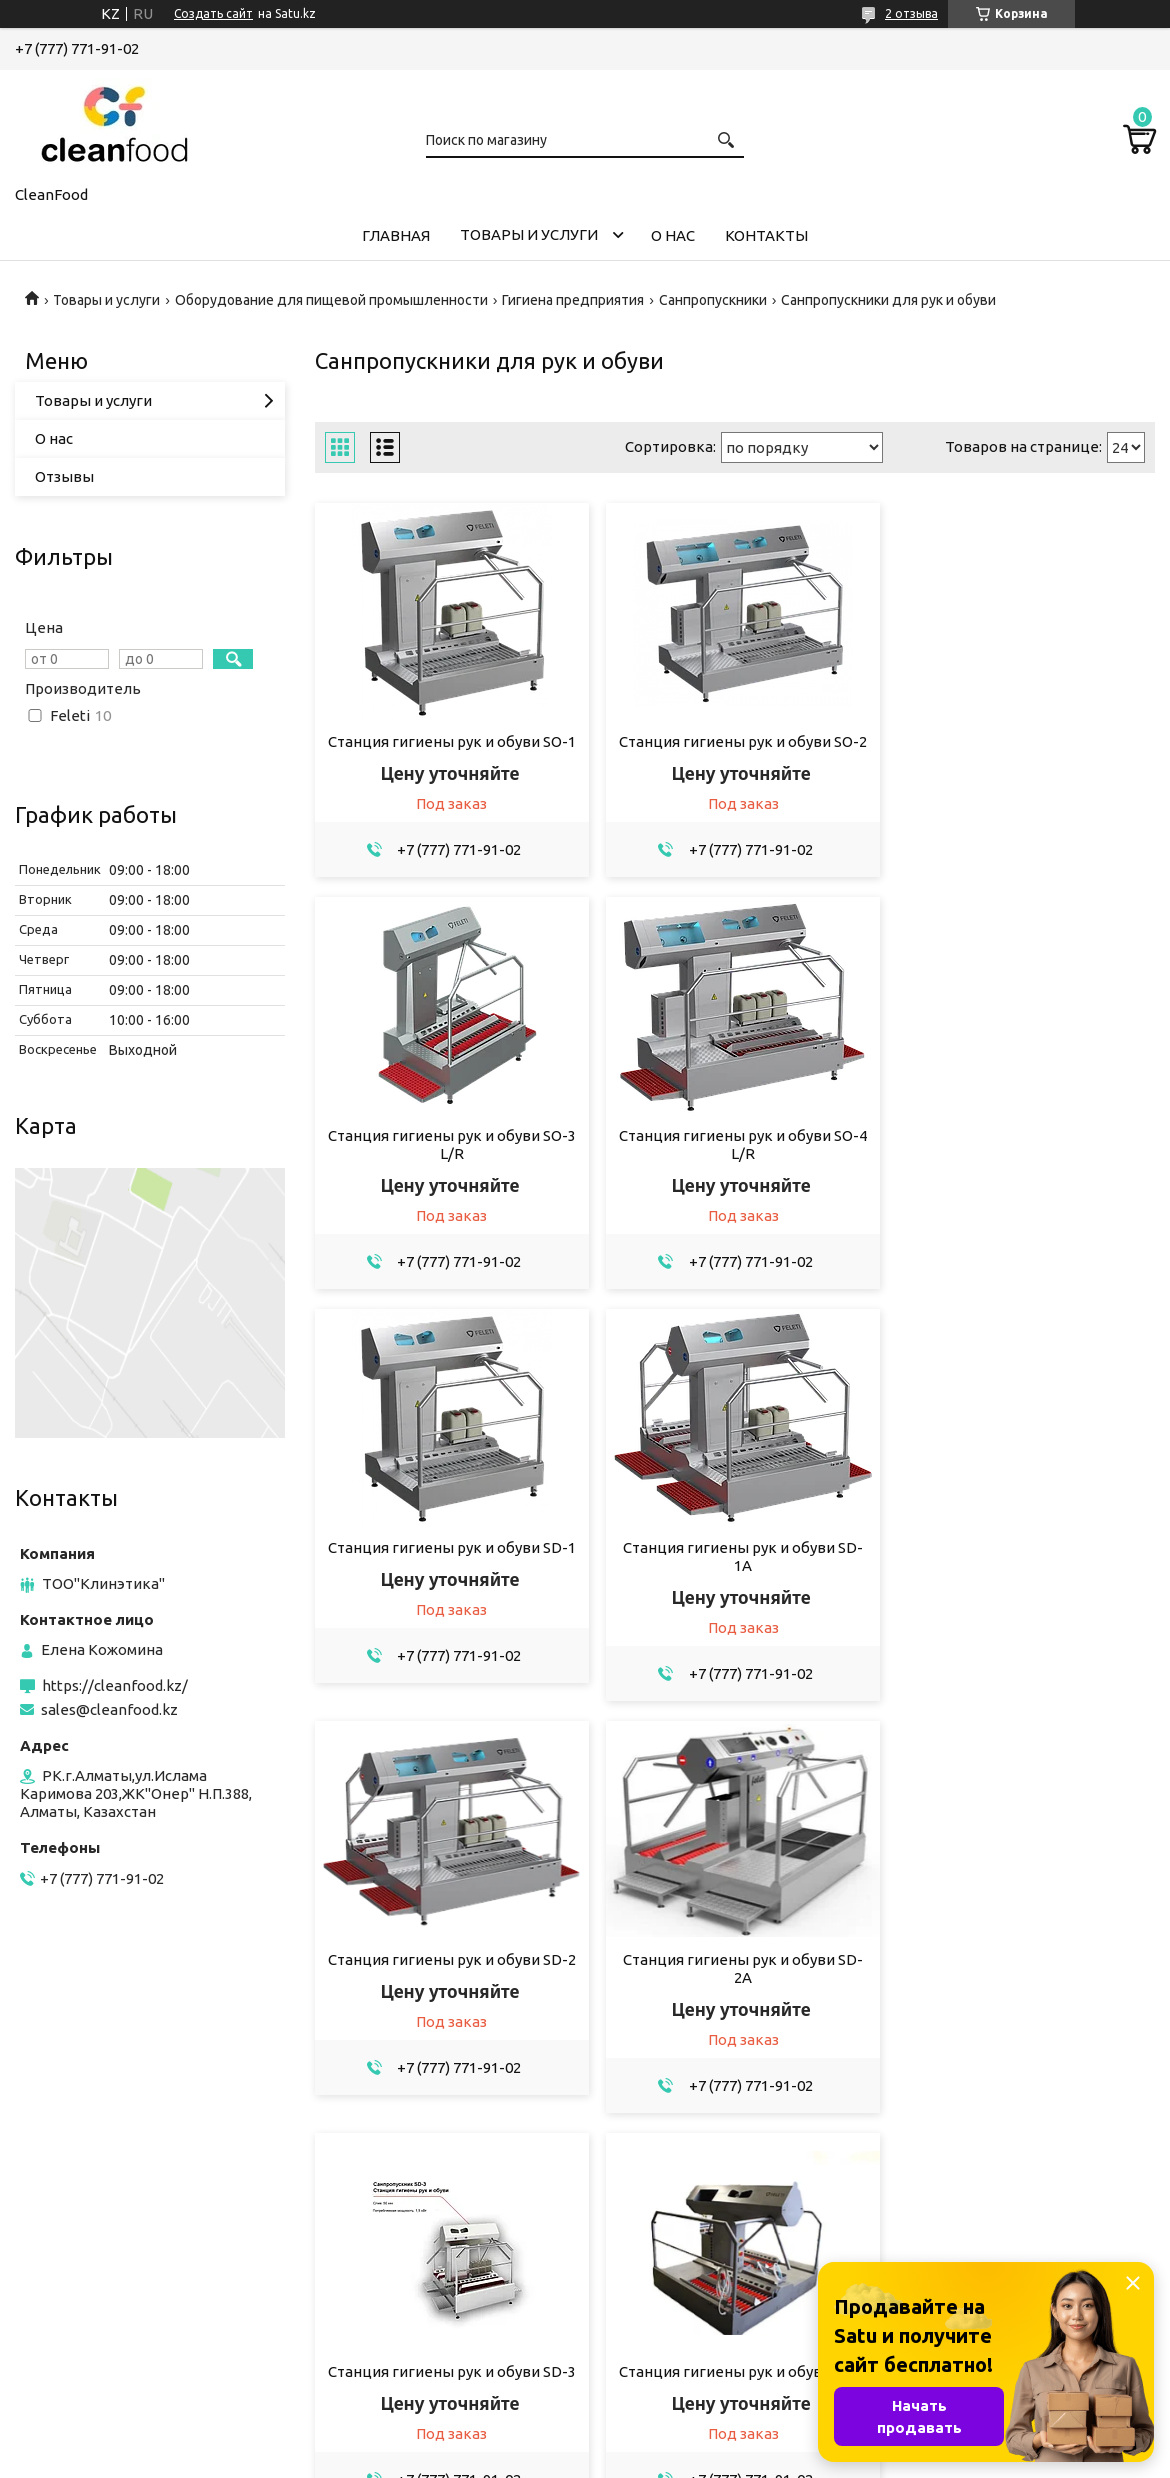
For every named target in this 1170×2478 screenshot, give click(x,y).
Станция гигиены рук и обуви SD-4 (449, 1977)
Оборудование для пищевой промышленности (331, 300)
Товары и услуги (529, 234)
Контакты (766, 235)
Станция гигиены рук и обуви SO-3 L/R (1021, 750)
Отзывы (64, 476)
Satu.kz (675, 2440)
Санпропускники (713, 300)
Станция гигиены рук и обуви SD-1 (735, 1153)
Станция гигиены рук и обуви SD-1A (1021, 1162)
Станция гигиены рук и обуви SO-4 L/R (449, 1162)
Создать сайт (213, 13)
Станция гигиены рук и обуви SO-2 (735, 741)
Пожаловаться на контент (639, 2458)
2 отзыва (911, 13)
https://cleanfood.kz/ (115, 1685)
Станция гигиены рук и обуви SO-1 (449, 741)
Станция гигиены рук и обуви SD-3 (1021, 1565)
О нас (673, 235)
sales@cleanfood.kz (109, 1709)
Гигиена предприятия (573, 300)
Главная (396, 235)
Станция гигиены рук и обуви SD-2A (735, 1574)
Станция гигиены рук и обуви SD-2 (449, 1565)
